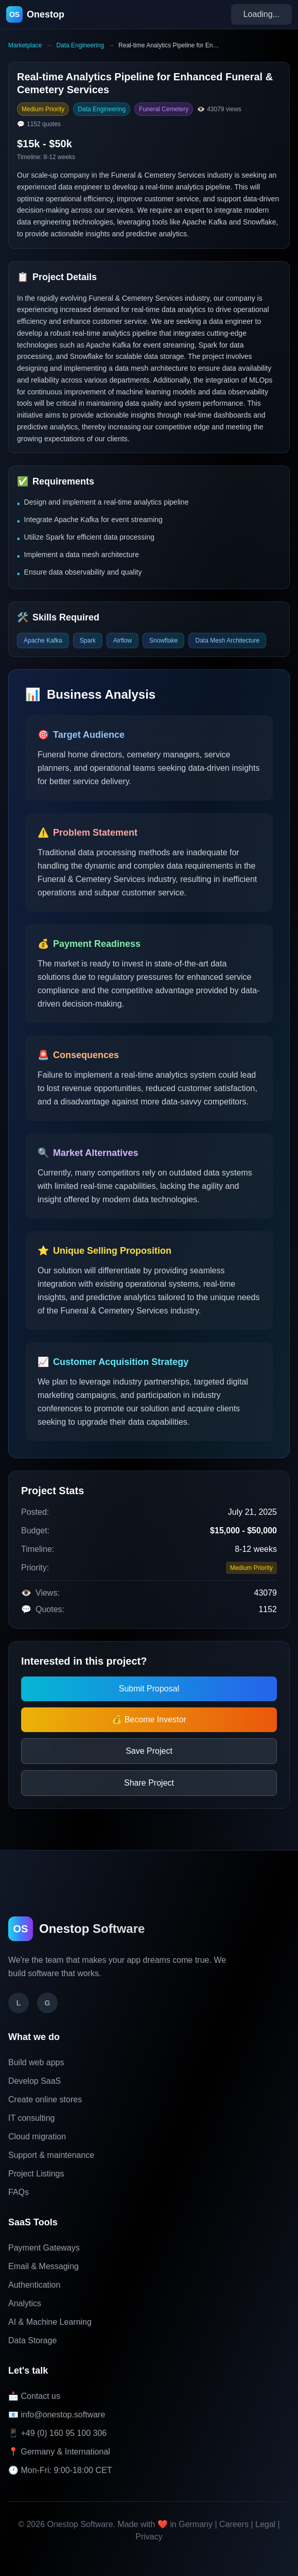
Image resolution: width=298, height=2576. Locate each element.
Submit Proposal (149, 1688)
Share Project (149, 1782)
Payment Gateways (44, 2247)
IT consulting (31, 2118)
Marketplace (25, 45)
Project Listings (36, 2173)
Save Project (149, 1751)
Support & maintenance (51, 2155)
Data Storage (32, 2340)
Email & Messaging (43, 2266)
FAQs (18, 2192)
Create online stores (45, 2099)
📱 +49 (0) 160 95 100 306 (57, 2433)
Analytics (24, 2303)
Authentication (34, 2284)
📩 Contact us (34, 2396)
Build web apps (36, 2062)
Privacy (148, 2536)
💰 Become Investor (149, 1719)
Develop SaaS (34, 2081)
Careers (234, 2524)
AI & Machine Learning (50, 2322)
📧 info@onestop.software (56, 2414)
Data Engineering (80, 45)
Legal (265, 2524)
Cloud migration (37, 2136)
